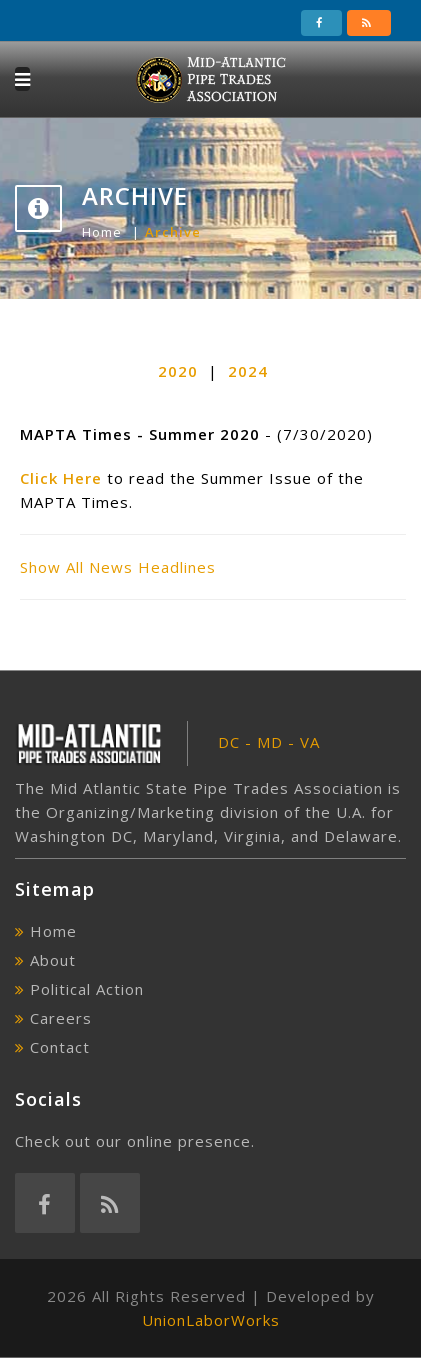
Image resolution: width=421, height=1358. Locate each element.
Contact (60, 1047)
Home (102, 232)
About (53, 960)
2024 (248, 371)
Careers (61, 1018)
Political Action (87, 989)
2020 (178, 371)
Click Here (61, 478)
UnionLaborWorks (211, 1320)
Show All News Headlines (118, 567)
